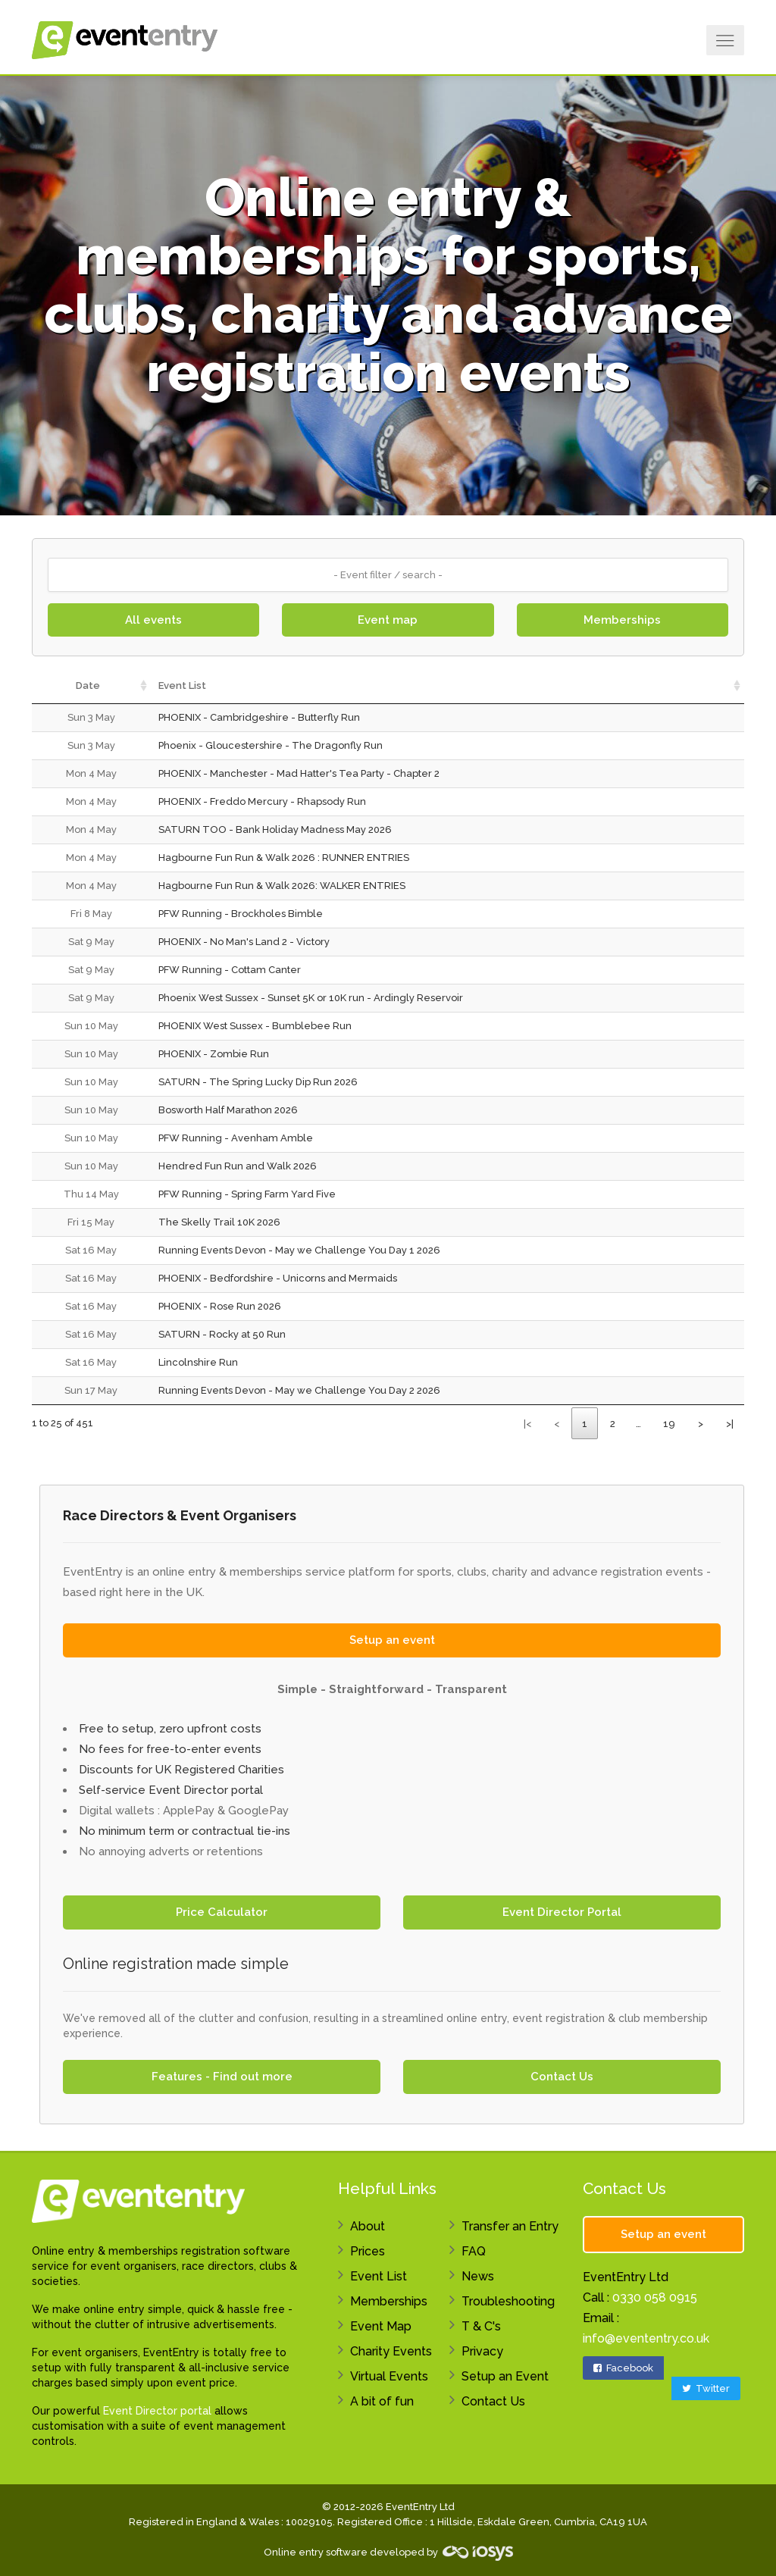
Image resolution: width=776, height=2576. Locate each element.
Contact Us (561, 2076)
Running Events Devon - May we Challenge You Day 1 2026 (299, 1250)
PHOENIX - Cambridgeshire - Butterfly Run (259, 717)
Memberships (622, 620)
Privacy (482, 2351)
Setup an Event (505, 2376)
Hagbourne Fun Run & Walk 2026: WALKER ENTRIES (281, 885)
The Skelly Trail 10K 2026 (219, 1222)
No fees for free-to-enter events (170, 1749)
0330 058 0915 (654, 2297)
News (478, 2276)
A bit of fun (382, 2401)
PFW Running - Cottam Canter (229, 969)
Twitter (706, 2388)
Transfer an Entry (510, 2226)
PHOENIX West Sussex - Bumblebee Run (255, 1025)
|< (527, 1423)
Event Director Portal (561, 1912)
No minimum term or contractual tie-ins (184, 1831)
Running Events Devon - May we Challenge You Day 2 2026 (299, 1390)
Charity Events (391, 2351)
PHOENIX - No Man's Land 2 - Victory (244, 941)
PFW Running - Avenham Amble (235, 1138)
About (367, 2226)
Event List (378, 2276)
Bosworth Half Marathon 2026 (228, 1110)
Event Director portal (157, 2411)
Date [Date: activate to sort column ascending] (88, 685)
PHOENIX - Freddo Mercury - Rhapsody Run (262, 801)
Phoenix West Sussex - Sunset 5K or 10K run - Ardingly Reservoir (310, 997)
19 (669, 1423)
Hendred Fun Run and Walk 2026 (237, 1166)
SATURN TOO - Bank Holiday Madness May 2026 (275, 829)
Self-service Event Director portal (171, 1790)
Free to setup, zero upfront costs (170, 1729)
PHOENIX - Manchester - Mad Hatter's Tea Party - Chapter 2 (299, 773)
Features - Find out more (222, 2076)
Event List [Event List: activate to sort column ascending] (182, 685)
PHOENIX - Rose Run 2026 (219, 1306)
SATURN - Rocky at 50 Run (222, 1334)
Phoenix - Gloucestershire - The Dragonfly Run (270, 745)
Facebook (623, 2368)
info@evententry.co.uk (646, 2338)
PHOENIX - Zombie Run (213, 1054)
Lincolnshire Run (198, 1362)
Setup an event (392, 1640)
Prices (367, 2251)
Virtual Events (389, 2376)
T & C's (481, 2326)
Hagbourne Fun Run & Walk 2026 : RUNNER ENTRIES (283, 857)
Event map (388, 620)
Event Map (380, 2326)
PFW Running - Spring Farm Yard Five (247, 1194)
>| (730, 1423)
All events (153, 620)
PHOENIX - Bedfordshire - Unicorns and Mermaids (277, 1278)
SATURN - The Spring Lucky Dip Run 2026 (258, 1082)
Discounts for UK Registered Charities (181, 1769)
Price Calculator (222, 1912)
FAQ (474, 2251)
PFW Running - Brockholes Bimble (240, 913)
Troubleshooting (508, 2301)
